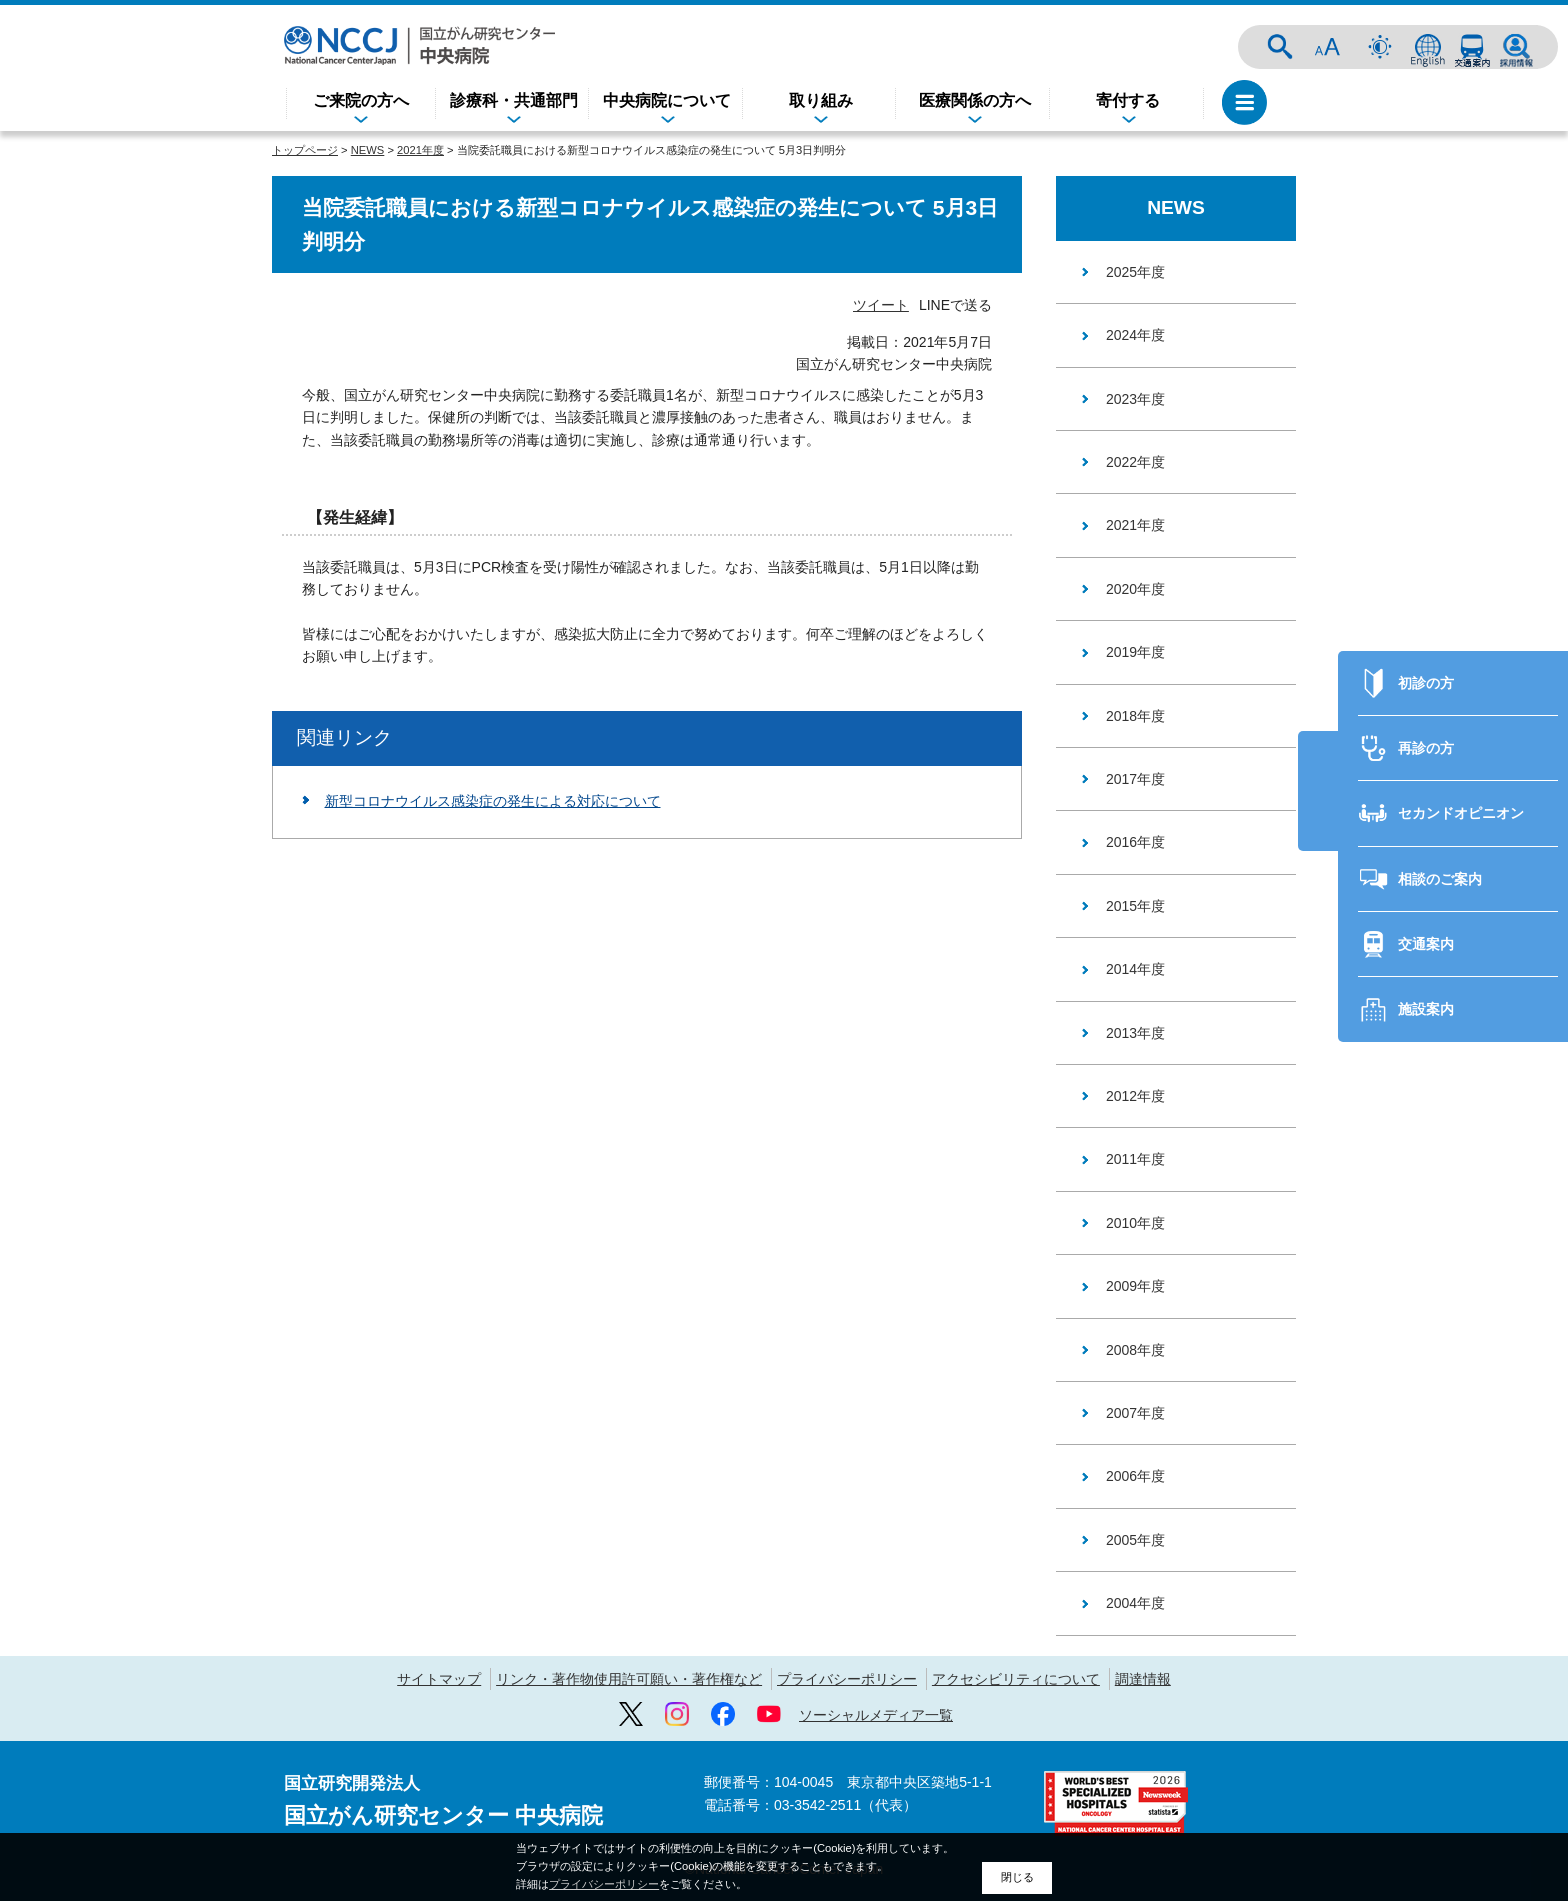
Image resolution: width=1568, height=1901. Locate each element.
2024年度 (1135, 335)
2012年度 (1135, 1096)
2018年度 (1135, 716)
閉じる (1017, 1877)
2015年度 (1135, 906)
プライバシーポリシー (847, 1679)
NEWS (368, 150)
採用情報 (1516, 47)
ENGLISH (1428, 47)
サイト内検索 (1280, 47)
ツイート (881, 305)
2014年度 (1135, 969)
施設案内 (1426, 975)
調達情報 (1143, 1679)
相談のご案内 (1440, 844)
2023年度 (1135, 399)
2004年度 (1135, 1603)
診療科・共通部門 (514, 100)
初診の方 (1426, 648)
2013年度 (1135, 1033)
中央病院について (667, 100)
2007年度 (1135, 1413)
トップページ (305, 150)
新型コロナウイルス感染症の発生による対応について (493, 801)
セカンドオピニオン (1461, 778)
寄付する (1128, 100)
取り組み (821, 100)
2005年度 (1135, 1540)
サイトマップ (439, 1679)
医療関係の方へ (975, 100)
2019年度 (1135, 652)
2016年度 (1135, 842)
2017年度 (1135, 779)
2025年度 (1135, 272)
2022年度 (1135, 462)
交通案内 (1472, 47)
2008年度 (1135, 1350)
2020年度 (1135, 589)
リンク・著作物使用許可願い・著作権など (629, 1679)
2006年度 (1135, 1476)
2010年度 (1135, 1223)
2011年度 (1135, 1159)
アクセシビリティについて (1016, 1679)
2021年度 (420, 150)
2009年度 (1135, 1286)
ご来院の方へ (361, 100)
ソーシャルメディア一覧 (876, 1715)
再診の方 (1426, 713)
